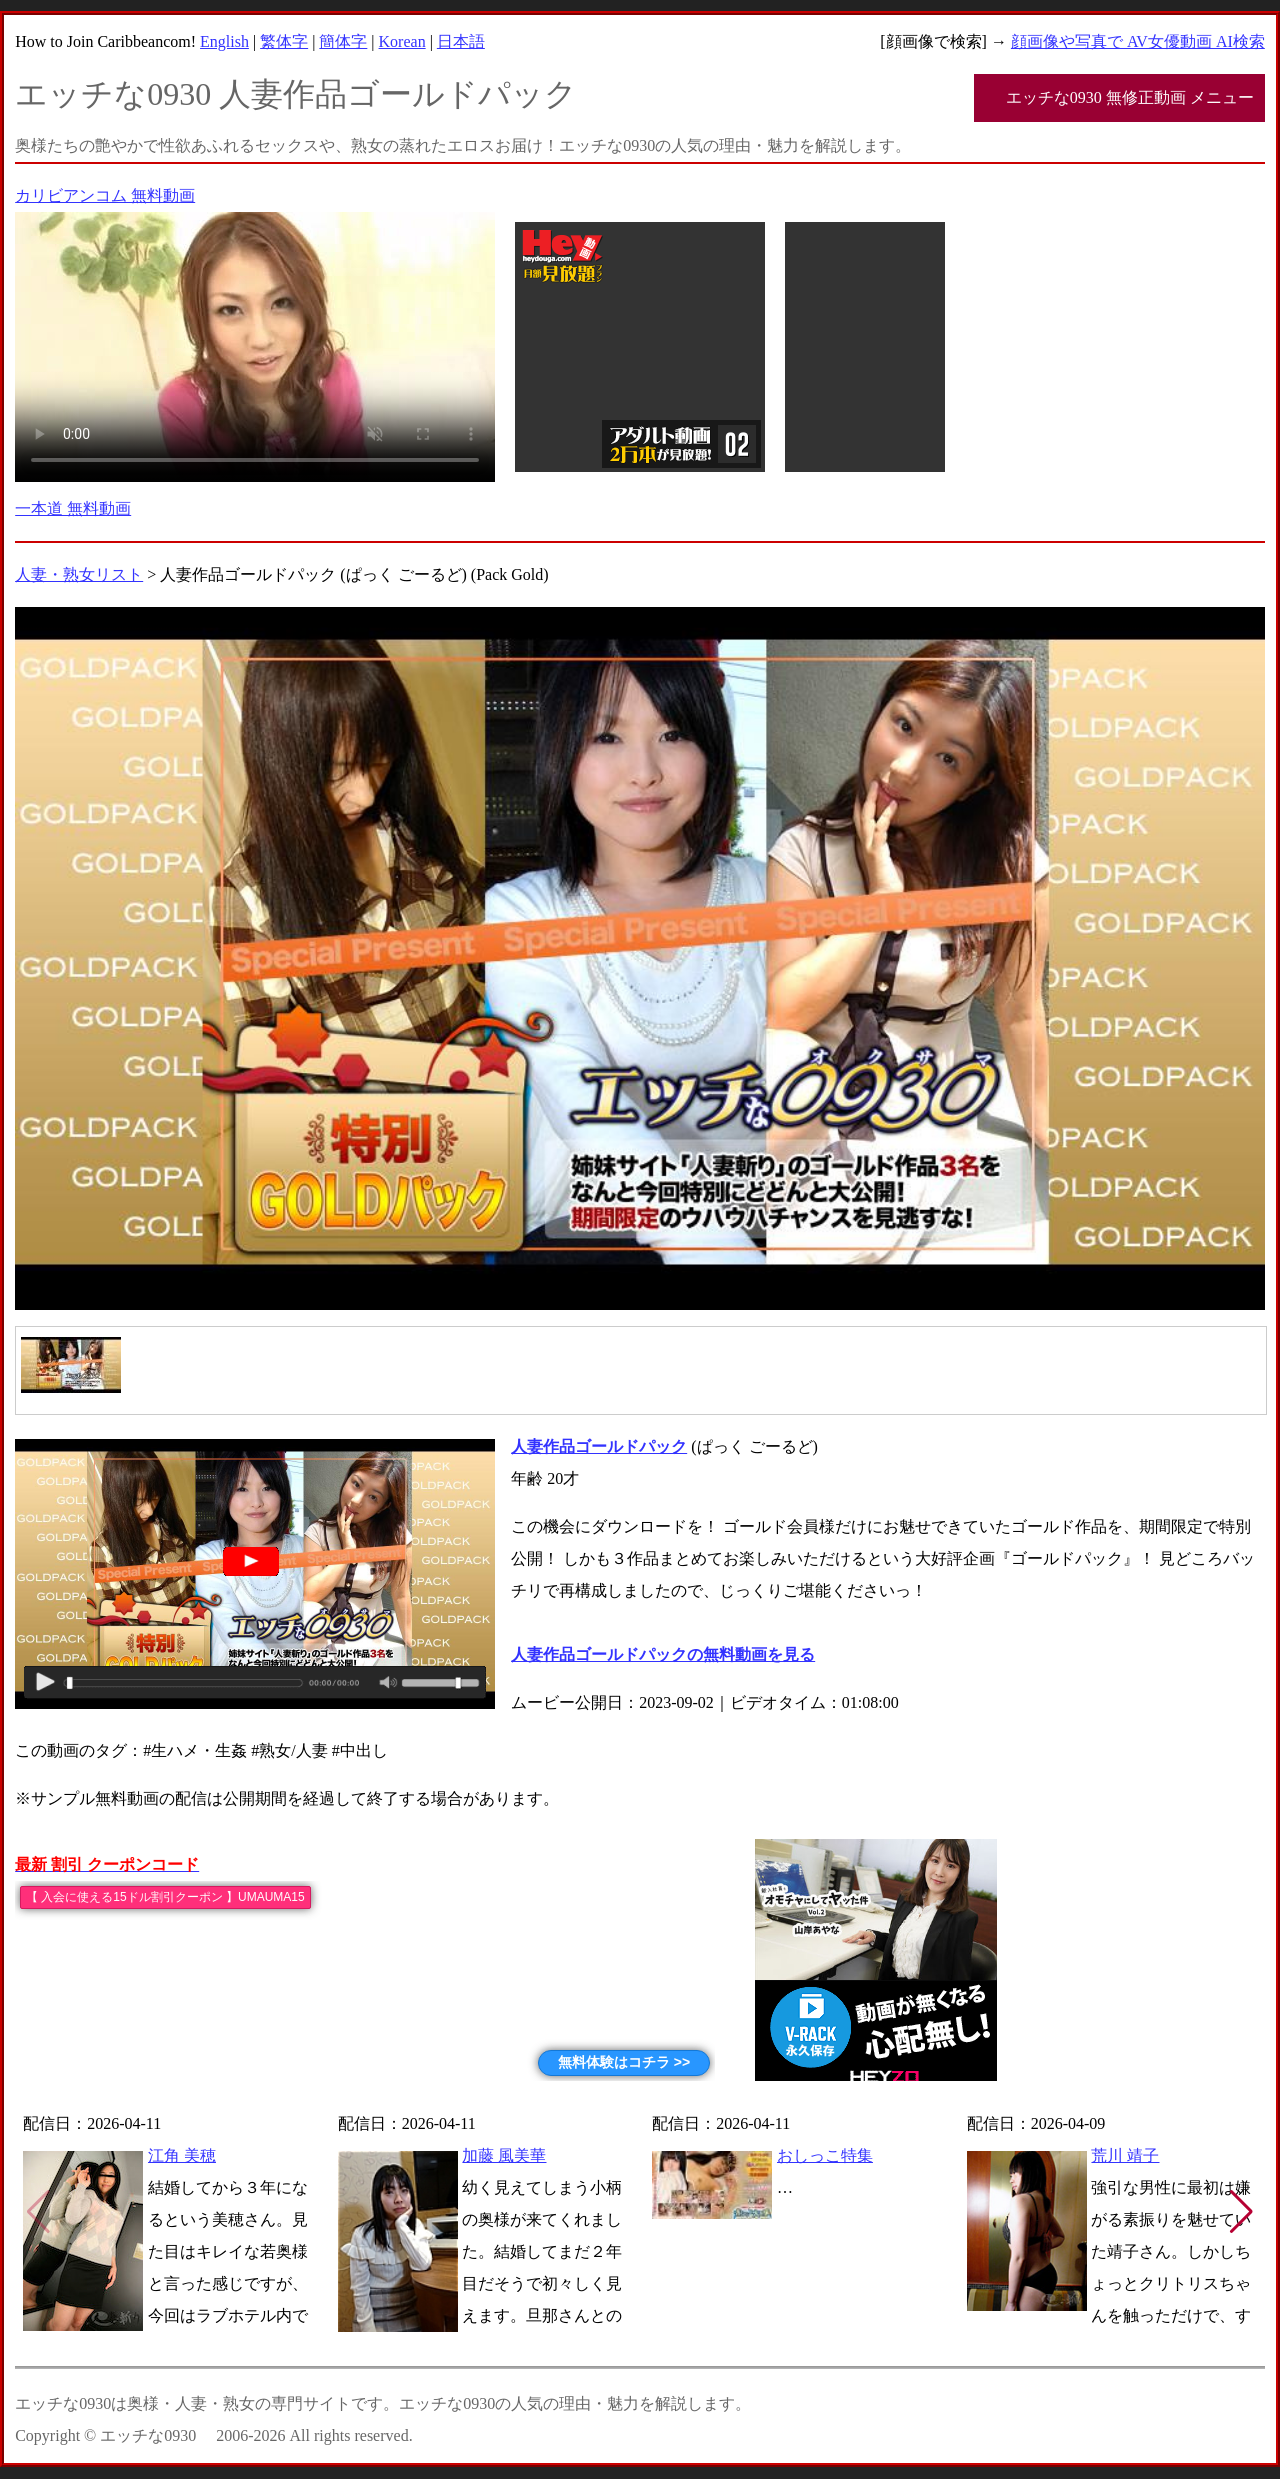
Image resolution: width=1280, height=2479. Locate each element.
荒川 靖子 (1125, 2155)
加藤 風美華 (504, 2155)
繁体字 (284, 41)
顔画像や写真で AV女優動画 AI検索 (1138, 41)
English (224, 41)
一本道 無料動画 (73, 508)
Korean (402, 41)
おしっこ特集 (825, 2155)
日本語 (461, 41)
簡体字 (343, 41)
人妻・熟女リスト (79, 574)
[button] (1241, 2212)
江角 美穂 (182, 2155)
